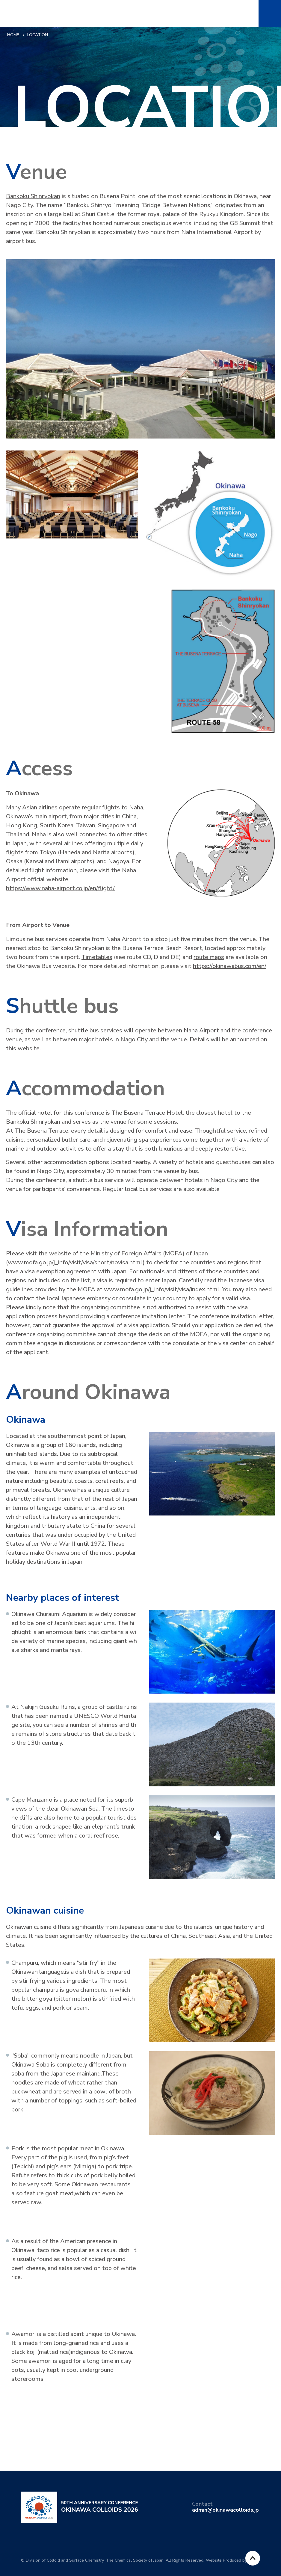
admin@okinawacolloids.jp (225, 2509)
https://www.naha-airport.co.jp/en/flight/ (60, 888)
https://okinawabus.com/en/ (229, 966)
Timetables (96, 957)
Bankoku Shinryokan (33, 196)
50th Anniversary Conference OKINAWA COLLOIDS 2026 (45, 13)
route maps (209, 957)
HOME (13, 35)
